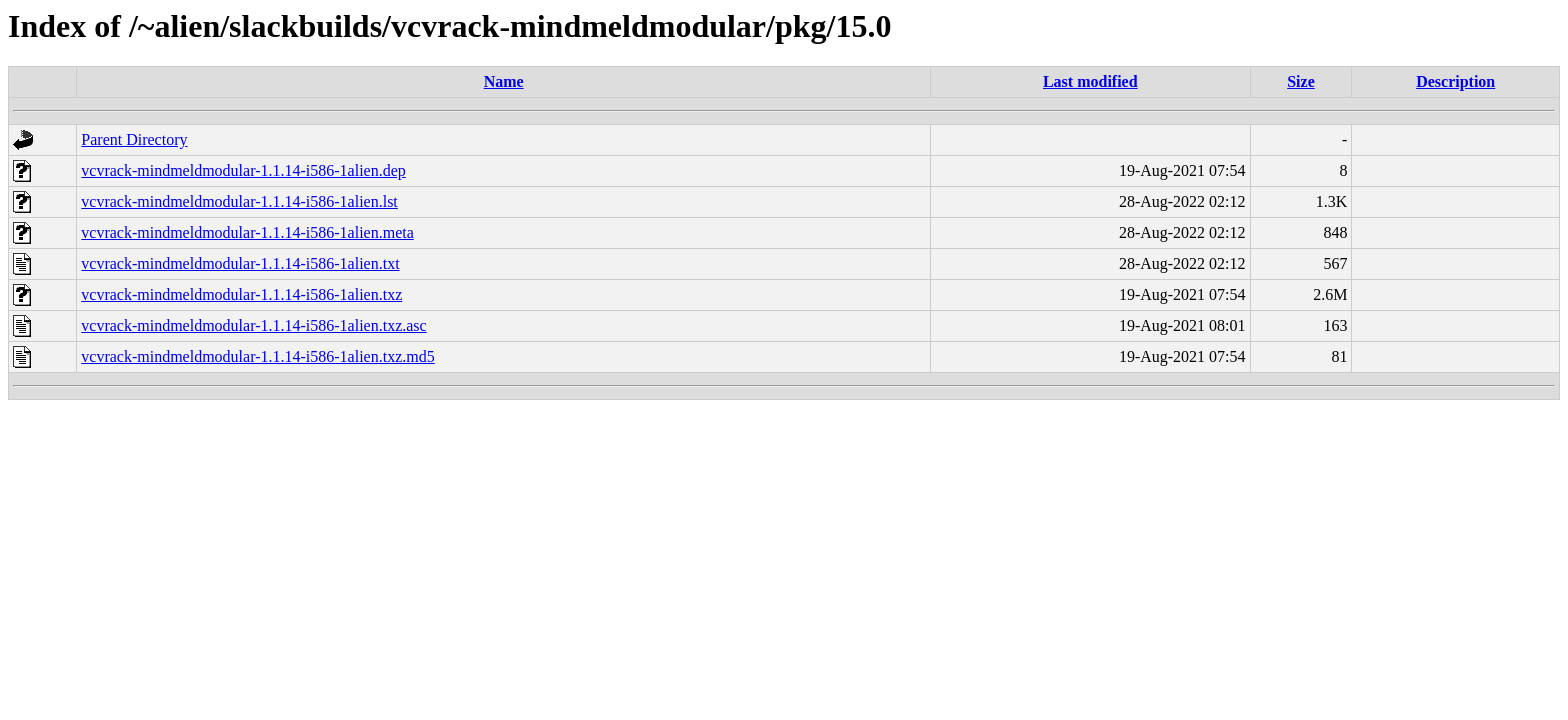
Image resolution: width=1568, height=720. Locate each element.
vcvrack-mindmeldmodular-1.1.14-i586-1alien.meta (247, 232)
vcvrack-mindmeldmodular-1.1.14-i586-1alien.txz (241, 294)
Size (1301, 81)
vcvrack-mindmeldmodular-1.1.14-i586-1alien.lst (239, 201)
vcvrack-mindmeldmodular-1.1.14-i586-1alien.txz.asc (253, 325)
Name (504, 81)
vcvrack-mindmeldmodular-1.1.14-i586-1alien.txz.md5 (257, 356)
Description (1455, 81)
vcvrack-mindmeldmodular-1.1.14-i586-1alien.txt (240, 263)
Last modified (1090, 81)
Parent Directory (134, 139)
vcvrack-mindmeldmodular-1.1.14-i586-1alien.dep (243, 170)
